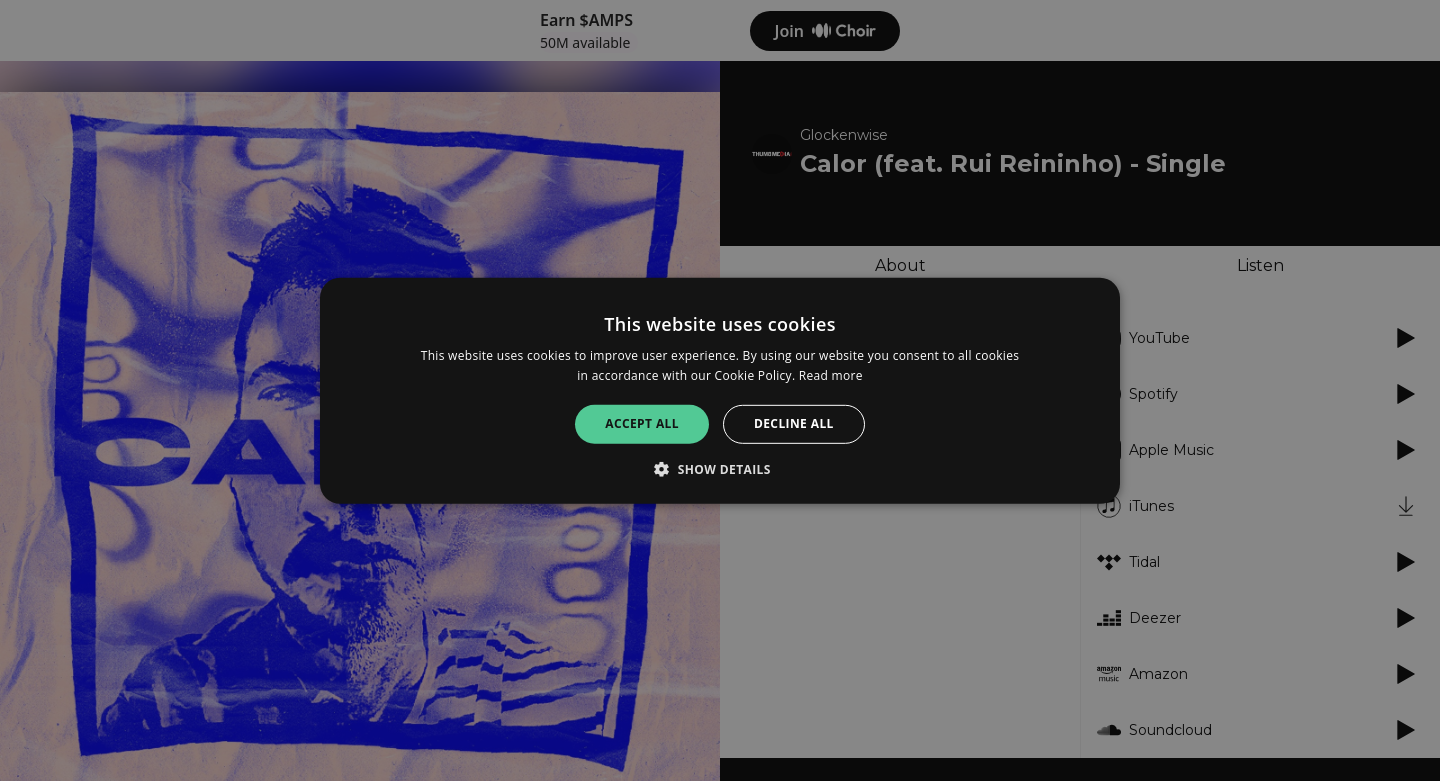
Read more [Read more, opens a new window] (831, 375)
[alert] (720, 390)
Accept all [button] (642, 423)
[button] (720, 469)
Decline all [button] (794, 423)
